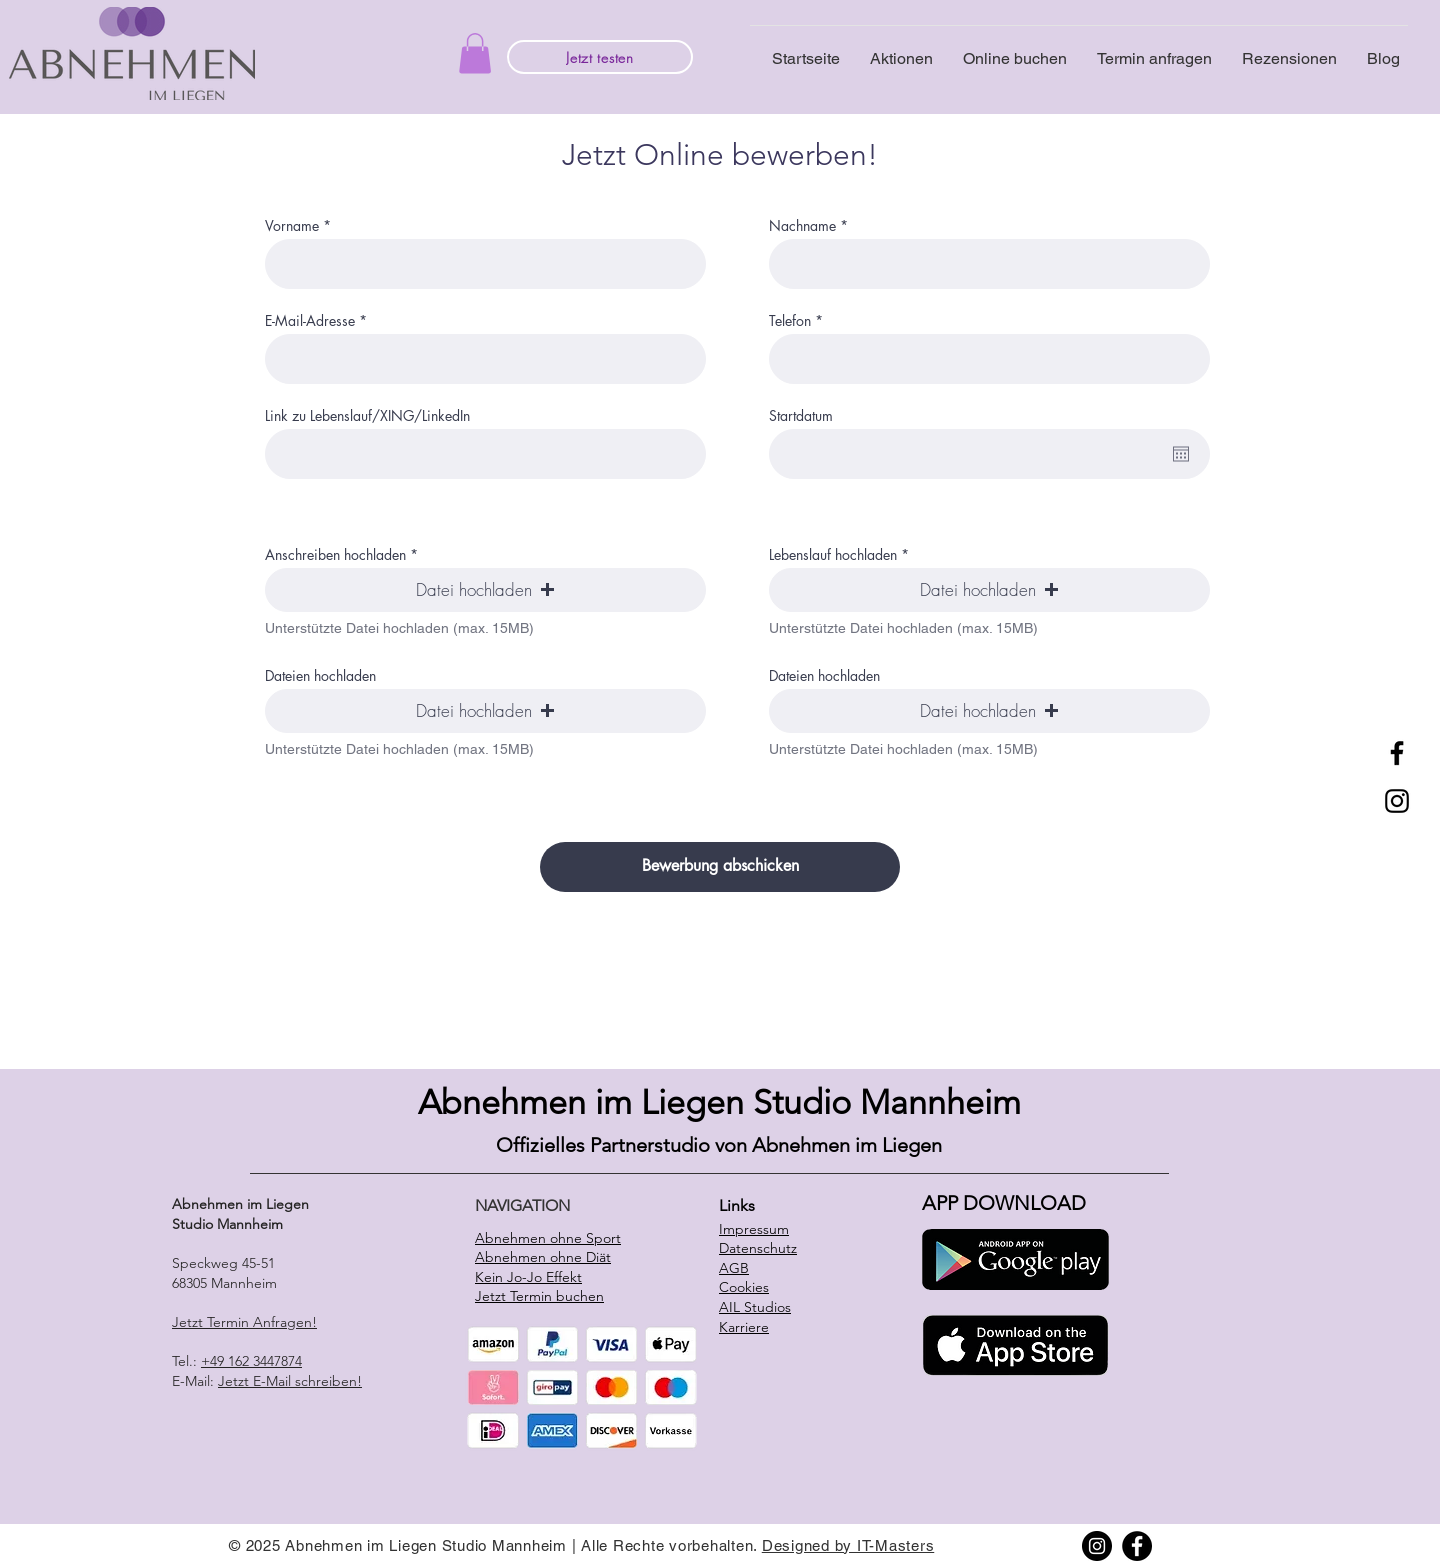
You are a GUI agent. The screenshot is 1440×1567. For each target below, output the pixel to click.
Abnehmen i (510, 1102)
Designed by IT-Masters (848, 1545)
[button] (475, 53)
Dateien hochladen (320, 676)
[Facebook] (1397, 753)
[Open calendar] (1181, 454)
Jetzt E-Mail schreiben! (290, 1381)
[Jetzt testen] (600, 57)
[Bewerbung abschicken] (720, 867)
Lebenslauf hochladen (833, 555)
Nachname (802, 226)
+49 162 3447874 (251, 1361)
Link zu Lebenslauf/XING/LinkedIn (367, 416)
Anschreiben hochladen (335, 555)
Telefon (790, 321)
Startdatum (801, 416)
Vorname (292, 226)
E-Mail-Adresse (310, 321)
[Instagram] (1397, 801)
